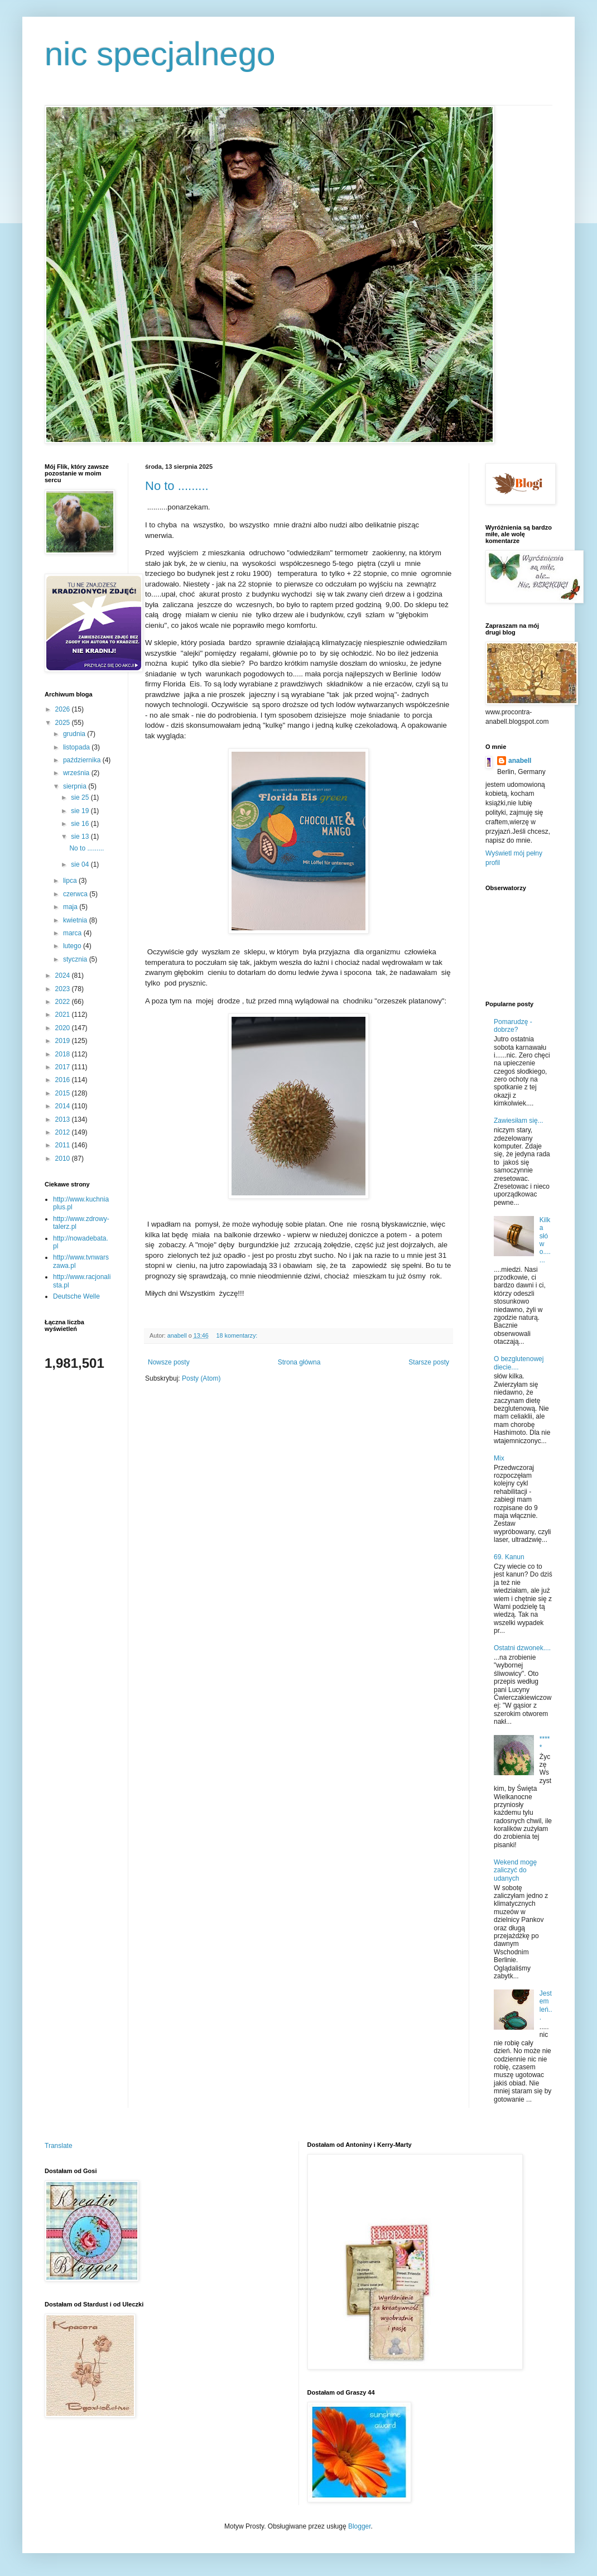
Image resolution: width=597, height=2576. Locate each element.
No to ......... (177, 486)
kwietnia (76, 920)
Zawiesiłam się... (518, 1120)
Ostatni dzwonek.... (522, 1648)
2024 (63, 975)
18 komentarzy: (237, 1335)
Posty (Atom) (201, 1378)
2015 (63, 1093)
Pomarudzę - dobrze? (513, 1026)
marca (73, 933)
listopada (77, 747)
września (77, 773)
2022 (63, 1002)
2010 (63, 1158)
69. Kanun (509, 1557)
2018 (63, 1054)
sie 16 (80, 824)
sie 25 (80, 797)
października (83, 760)
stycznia (76, 959)
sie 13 (80, 836)
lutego (73, 946)
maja (71, 907)
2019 (63, 1041)
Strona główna (299, 1362)
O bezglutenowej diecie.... (518, 1363)
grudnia (75, 734)
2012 (63, 1132)
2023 (63, 989)
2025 (63, 723)
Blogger (359, 2526)
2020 (63, 1028)
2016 (63, 1080)
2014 (63, 1106)
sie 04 (80, 864)
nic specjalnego (160, 54)
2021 (63, 1014)
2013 (63, 1119)
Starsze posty (428, 1362)
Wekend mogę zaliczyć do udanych (515, 1870)
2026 (63, 709)
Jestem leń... (546, 2005)
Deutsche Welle (76, 1296)
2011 (63, 1145)
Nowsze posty (169, 1362)
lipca (71, 881)
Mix (499, 1458)
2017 (63, 1067)
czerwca (76, 894)
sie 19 (80, 811)
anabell (519, 761)
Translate (59, 2146)
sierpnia (75, 786)
